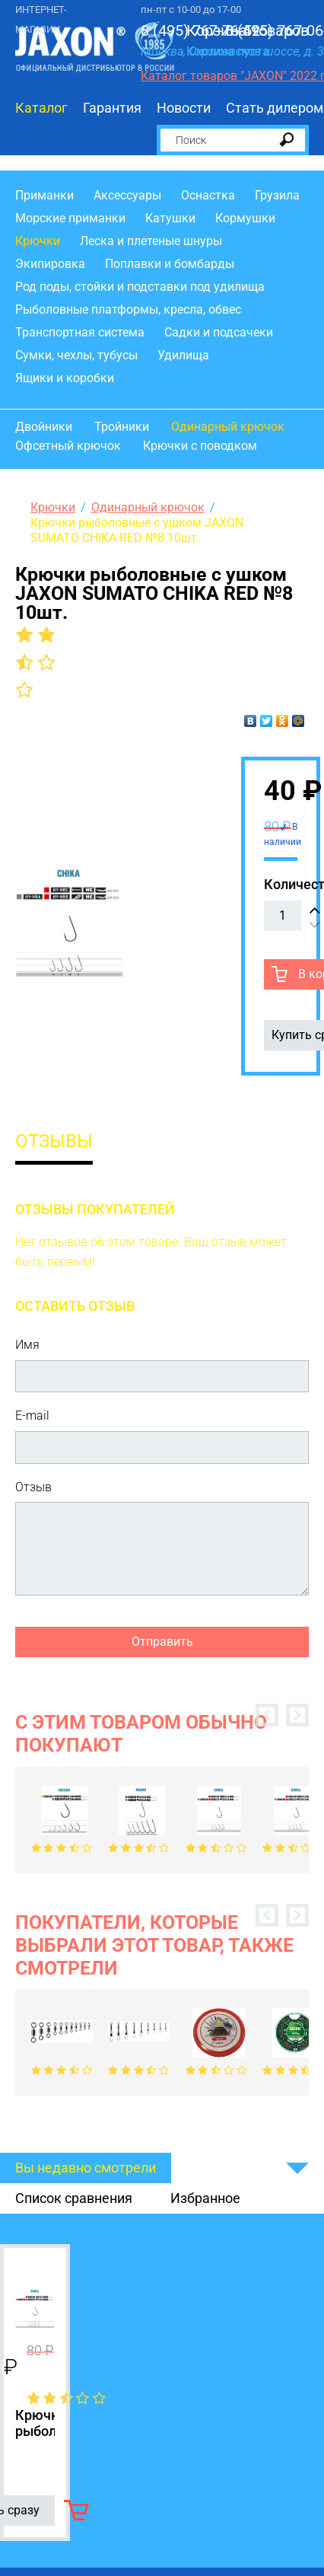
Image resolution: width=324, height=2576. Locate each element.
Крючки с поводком (200, 445)
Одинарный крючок (227, 426)
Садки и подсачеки (218, 332)
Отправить (162, 1641)
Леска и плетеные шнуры (151, 241)
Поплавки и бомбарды (169, 264)
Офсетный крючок (68, 445)
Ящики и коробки (64, 378)
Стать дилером (274, 108)
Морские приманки (70, 218)
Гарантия (112, 108)
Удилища (183, 355)
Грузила (277, 195)
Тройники (121, 426)
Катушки (170, 218)
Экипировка (50, 264)
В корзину (76, 2510)
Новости (184, 108)
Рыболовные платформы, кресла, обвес (128, 309)
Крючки (37, 241)
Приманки (44, 195)
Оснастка (208, 195)
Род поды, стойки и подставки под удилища (140, 286)
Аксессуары (127, 195)
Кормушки (245, 218)
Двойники (43, 426)
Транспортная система (80, 332)
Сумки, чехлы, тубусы (76, 355)
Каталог (41, 108)
